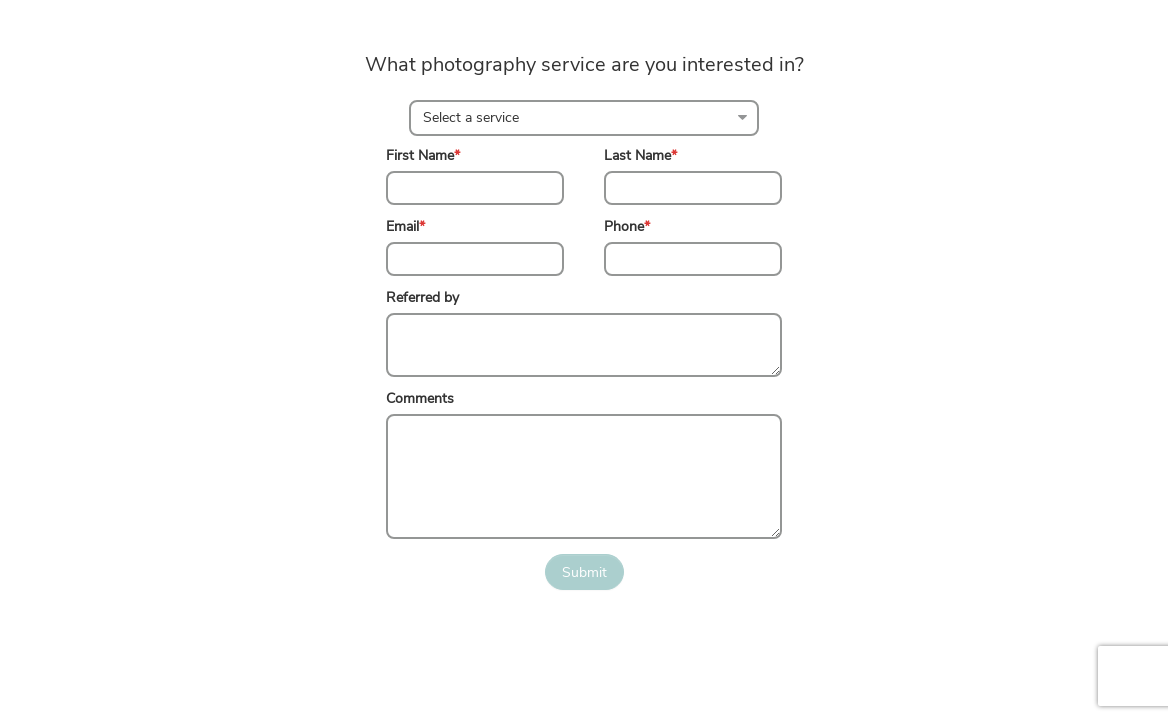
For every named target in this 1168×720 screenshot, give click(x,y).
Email (405, 226)
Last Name (640, 155)
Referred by (422, 297)
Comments (420, 398)
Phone (627, 226)
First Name (423, 155)
